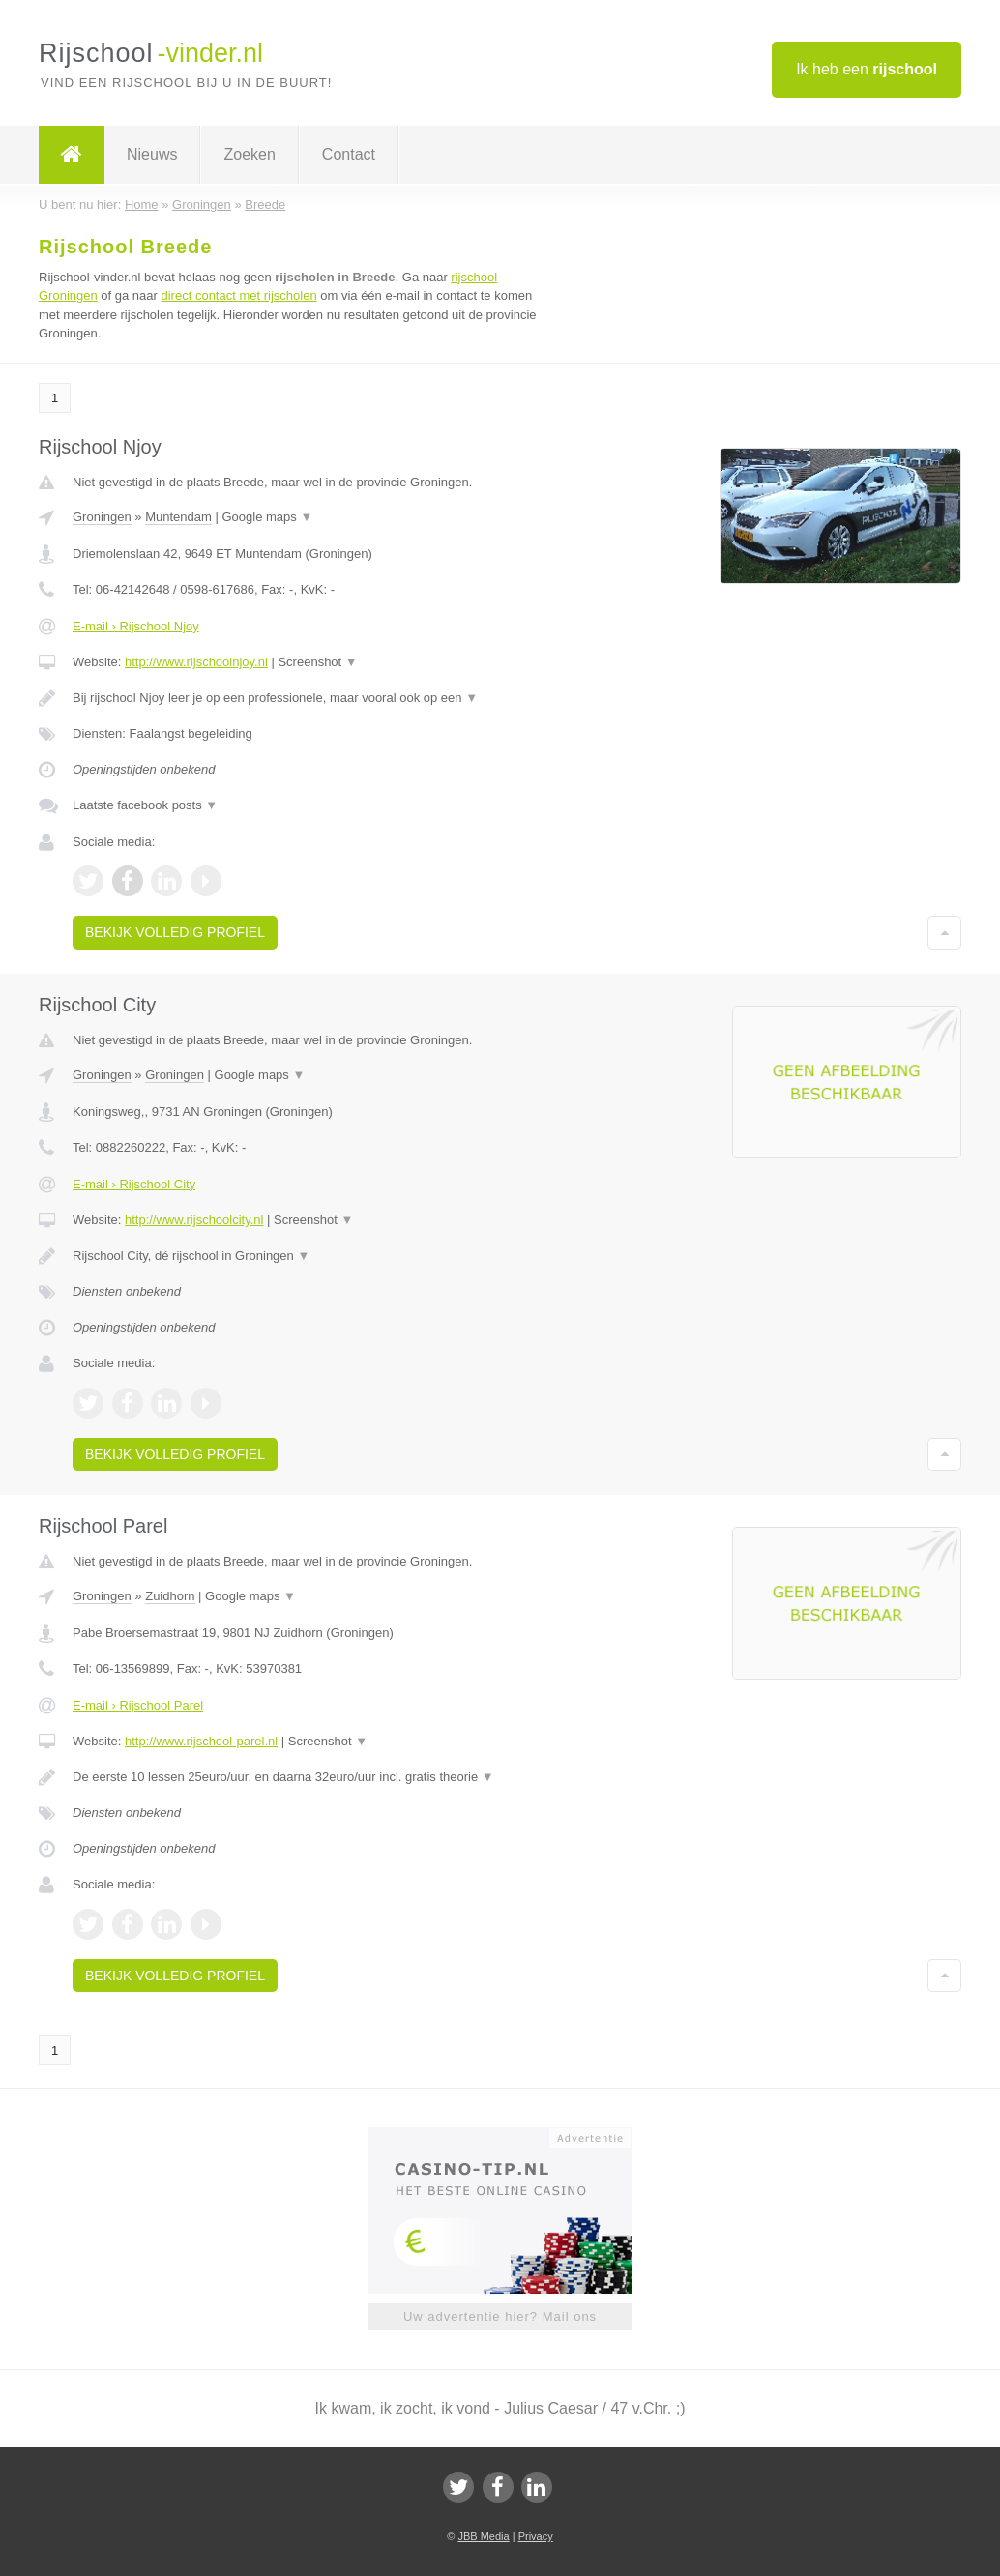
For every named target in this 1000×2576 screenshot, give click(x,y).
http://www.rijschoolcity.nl (194, 1220)
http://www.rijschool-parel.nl (201, 1741)
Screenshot (317, 662)
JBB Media (483, 2536)
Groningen (102, 517)
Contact (348, 154)
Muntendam (178, 517)
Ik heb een (866, 69)
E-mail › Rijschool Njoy (136, 626)
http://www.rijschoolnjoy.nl (196, 662)
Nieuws (152, 154)
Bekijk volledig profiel (175, 932)
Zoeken (249, 154)
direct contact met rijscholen (239, 295)
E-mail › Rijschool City (134, 1184)
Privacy (535, 2536)
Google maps (266, 517)
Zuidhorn (169, 1596)
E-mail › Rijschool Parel (138, 1705)
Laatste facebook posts (145, 805)
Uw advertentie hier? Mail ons (500, 2316)
